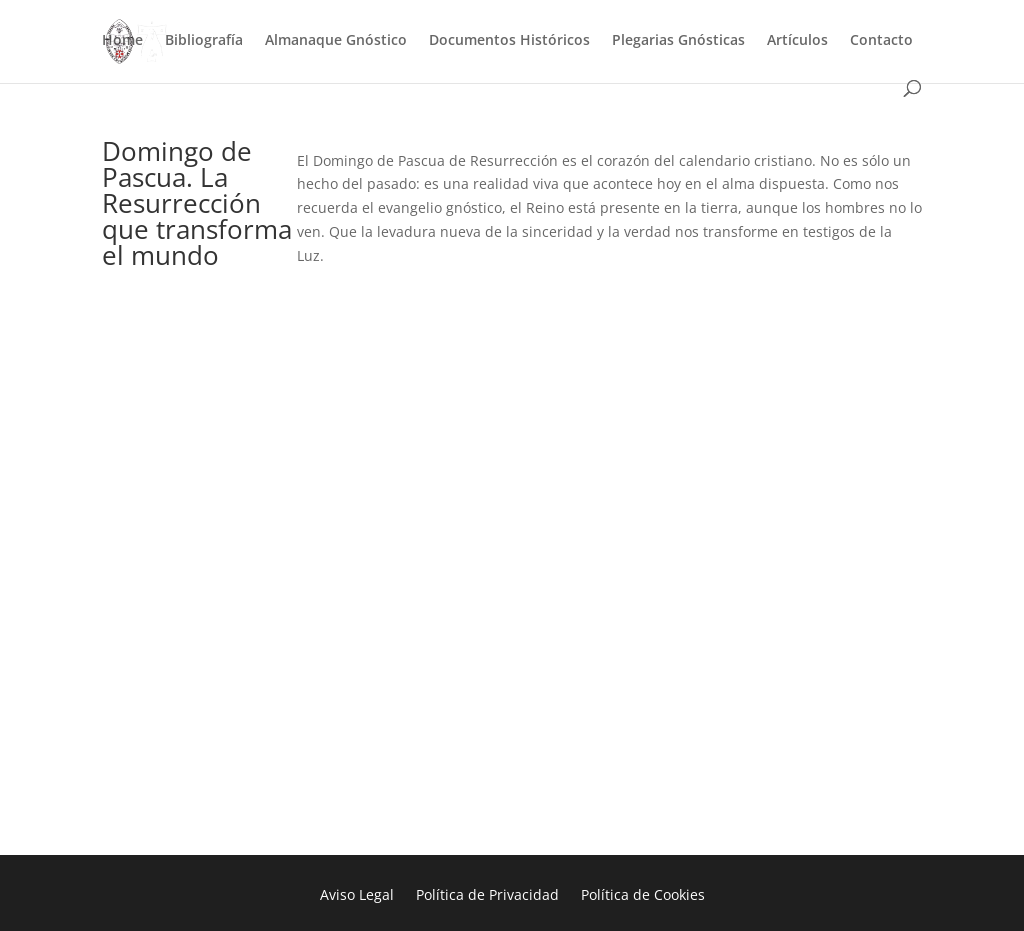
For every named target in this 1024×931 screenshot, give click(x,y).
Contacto (881, 41)
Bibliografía (204, 41)
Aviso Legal (357, 896)
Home (122, 41)
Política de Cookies (643, 896)
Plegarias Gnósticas (678, 41)
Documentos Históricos (509, 41)
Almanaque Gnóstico (336, 41)
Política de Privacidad (487, 896)
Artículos (797, 41)
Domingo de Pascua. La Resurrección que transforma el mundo (197, 203)
